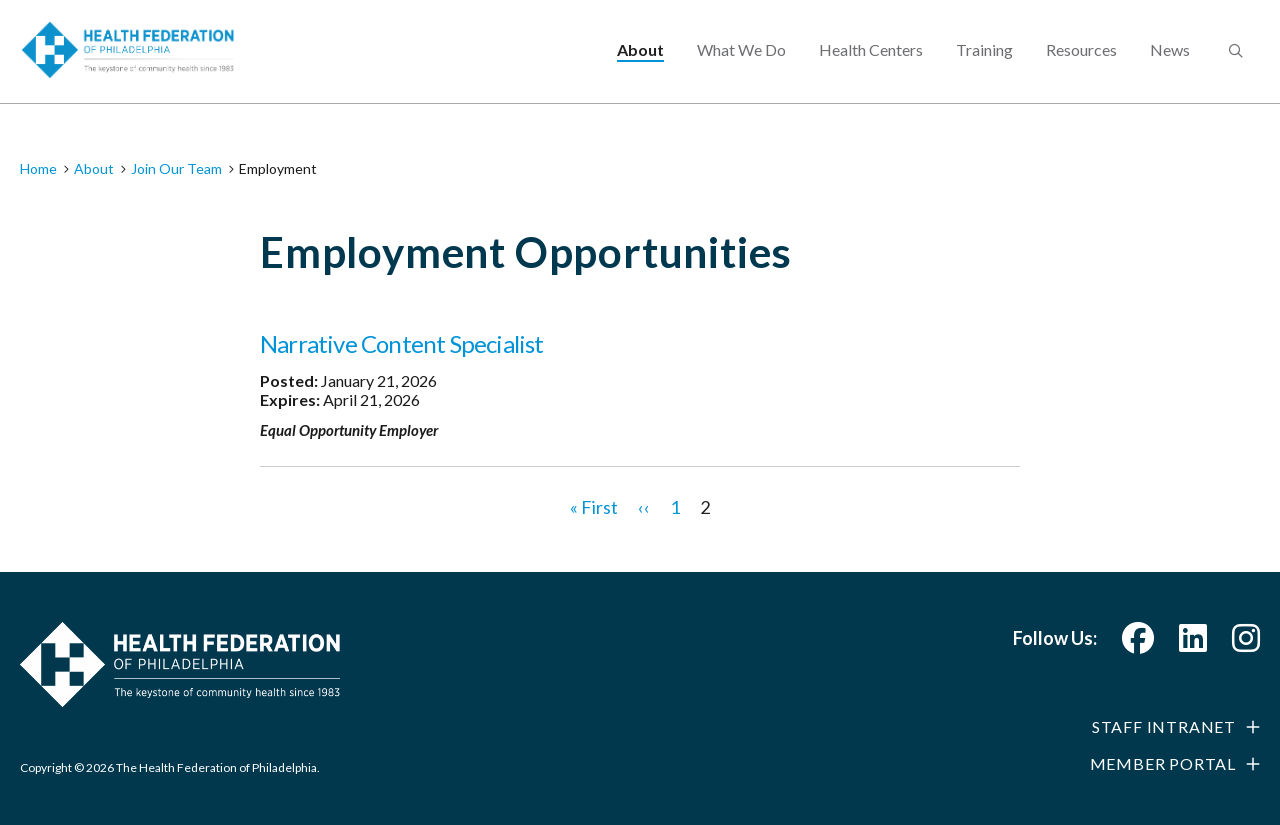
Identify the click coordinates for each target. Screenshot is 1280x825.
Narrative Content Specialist (402, 343)
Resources (1081, 65)
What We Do (741, 65)
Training (984, 65)
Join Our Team (176, 168)
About (640, 65)
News (1170, 65)
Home (38, 168)
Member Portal (1163, 763)
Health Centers (871, 65)
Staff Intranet (1164, 726)
